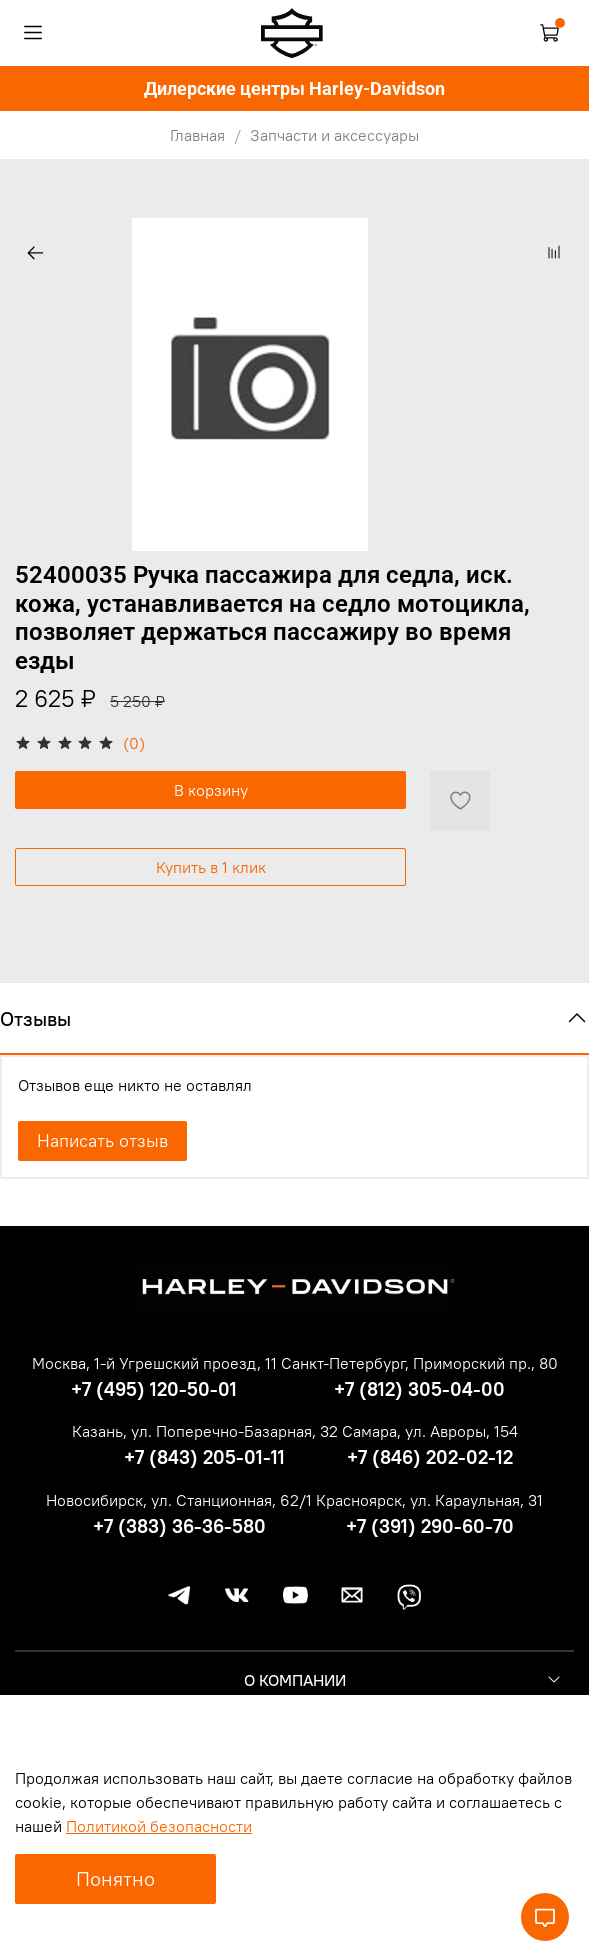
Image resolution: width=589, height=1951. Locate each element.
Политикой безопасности (159, 1826)
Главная (197, 135)
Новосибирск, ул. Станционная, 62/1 (179, 1500)
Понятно (115, 1878)
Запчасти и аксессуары (334, 135)
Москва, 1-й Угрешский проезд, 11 (154, 1363)
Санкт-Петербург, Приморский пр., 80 (419, 1363)
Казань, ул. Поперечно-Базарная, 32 (205, 1431)
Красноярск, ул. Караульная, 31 (429, 1500)
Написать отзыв (102, 1140)
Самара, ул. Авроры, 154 (430, 1431)
